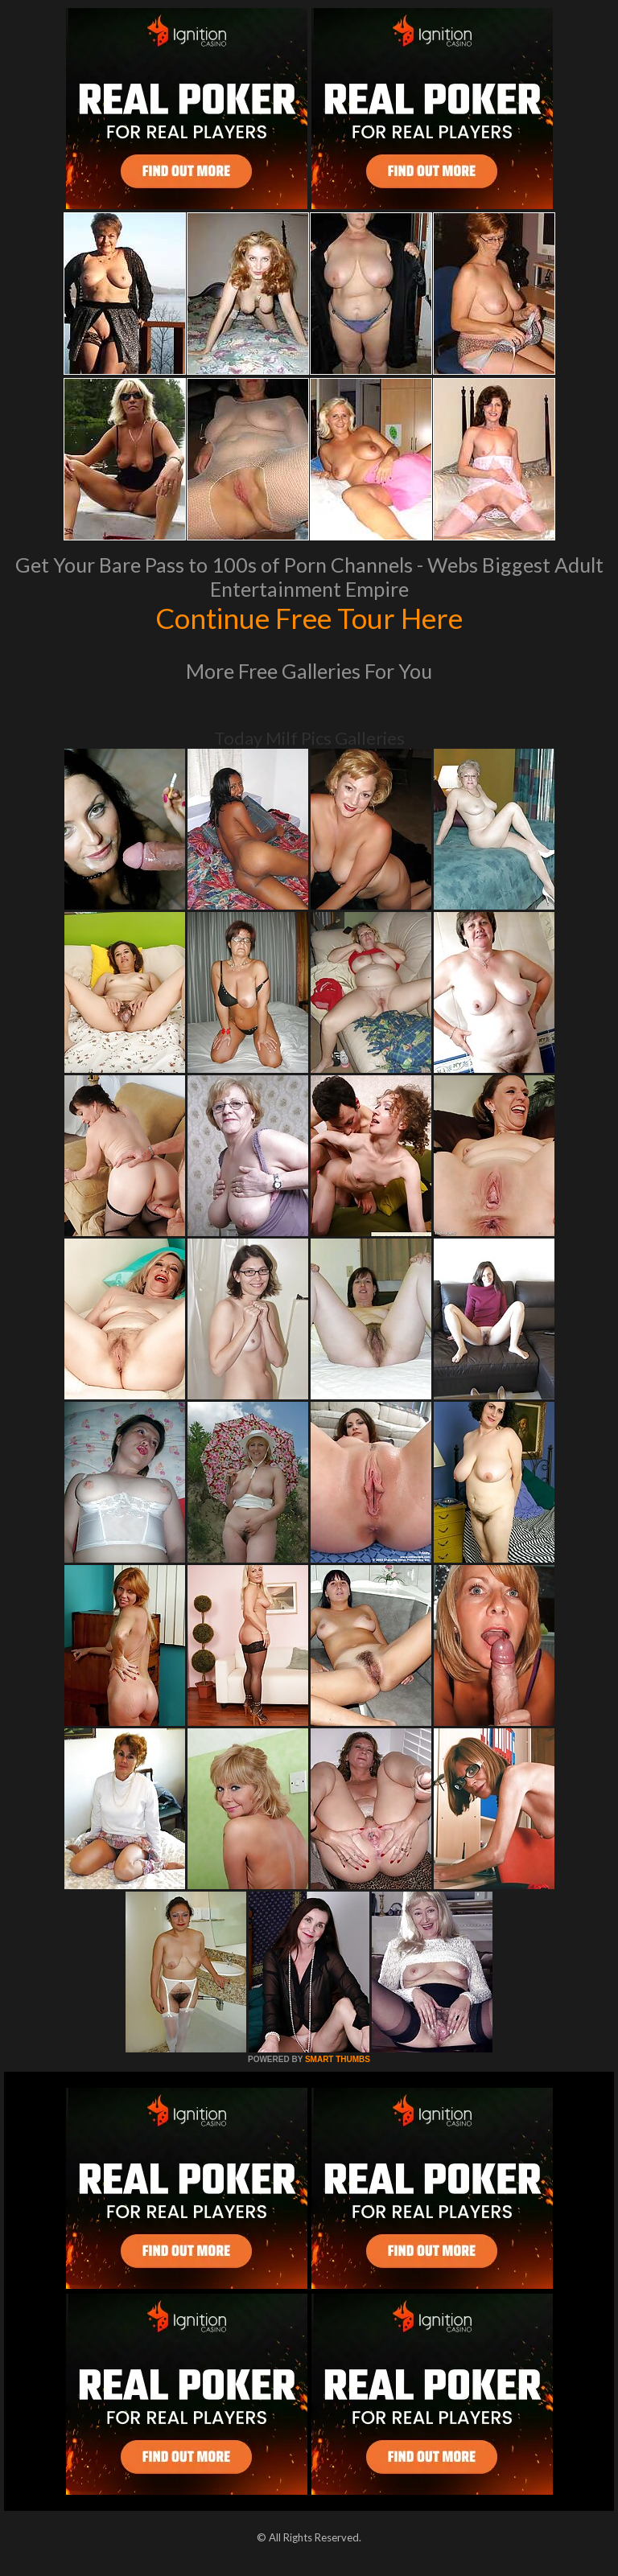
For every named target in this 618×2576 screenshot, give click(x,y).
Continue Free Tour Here (309, 618)
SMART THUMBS (337, 2059)
